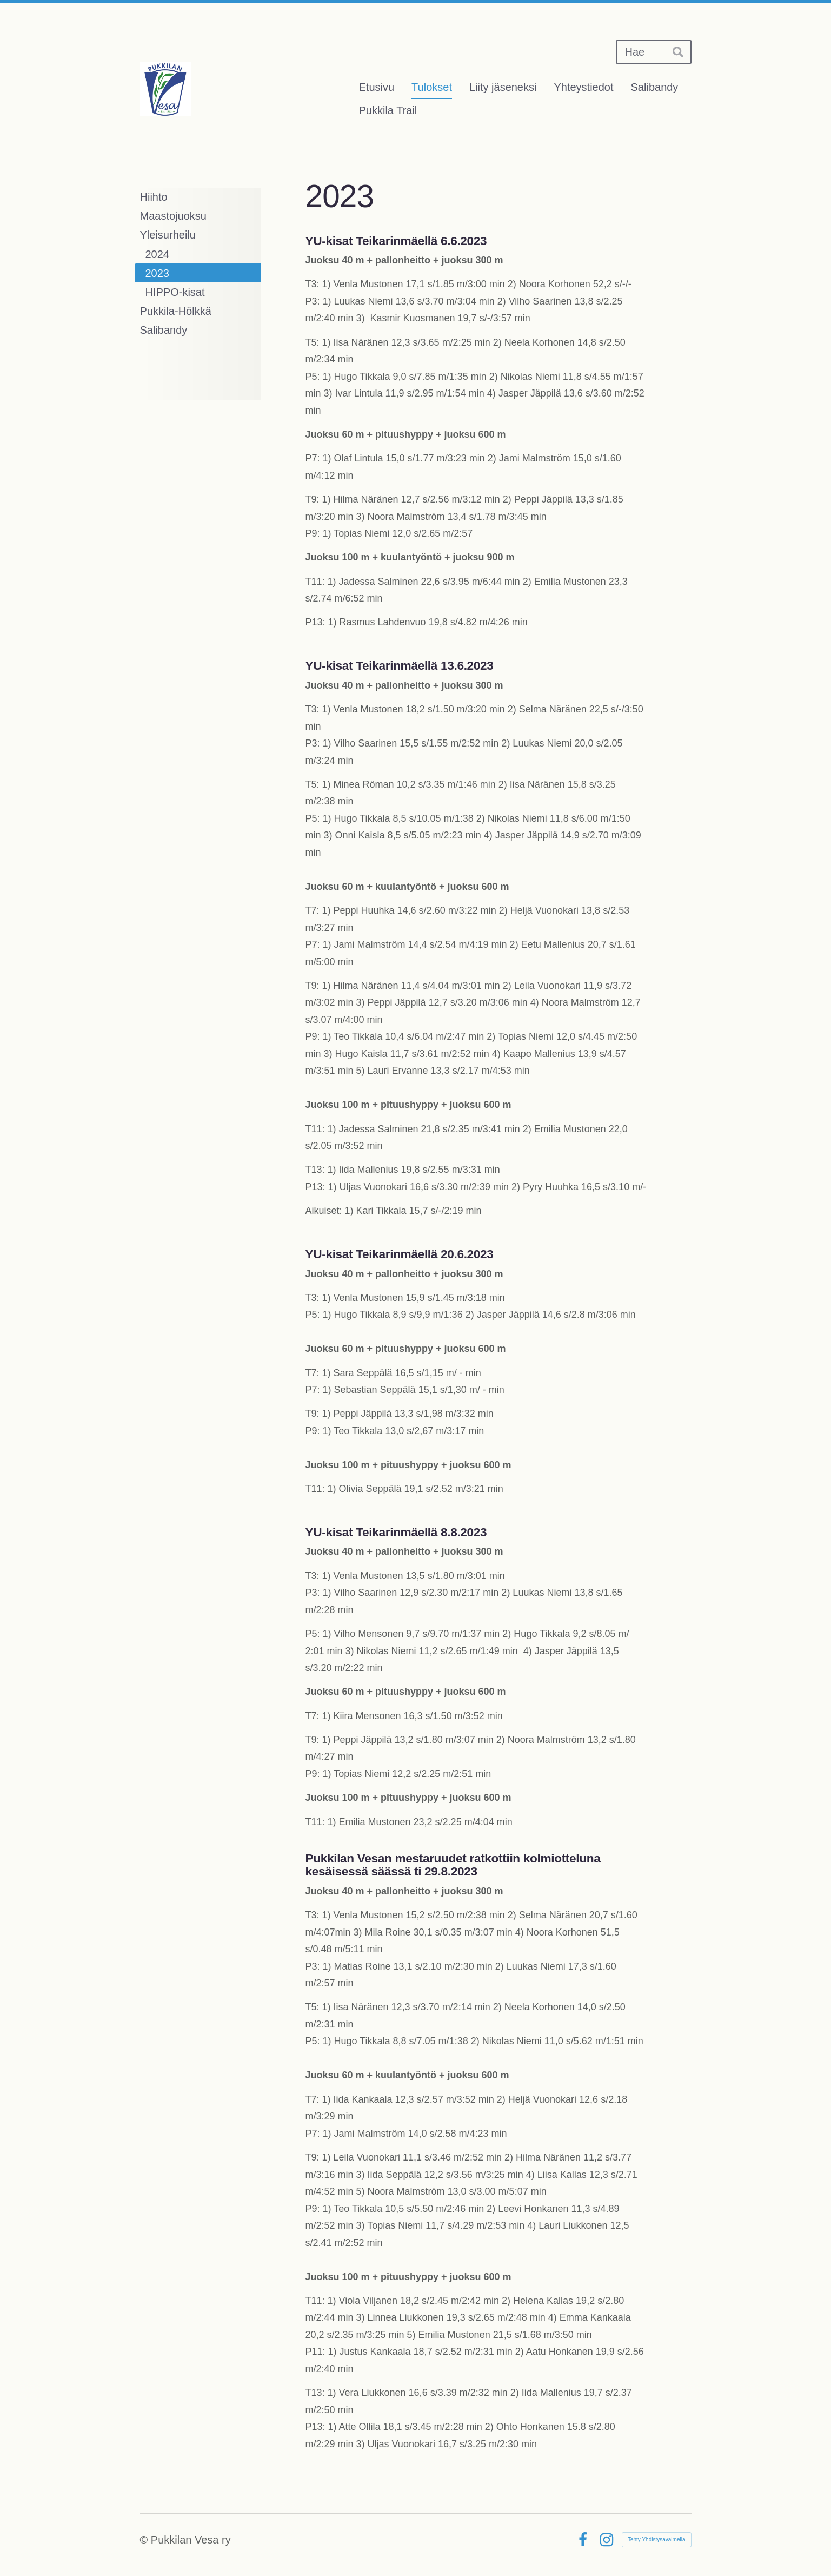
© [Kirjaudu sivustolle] (145, 2540)
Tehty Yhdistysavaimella (657, 2539)
